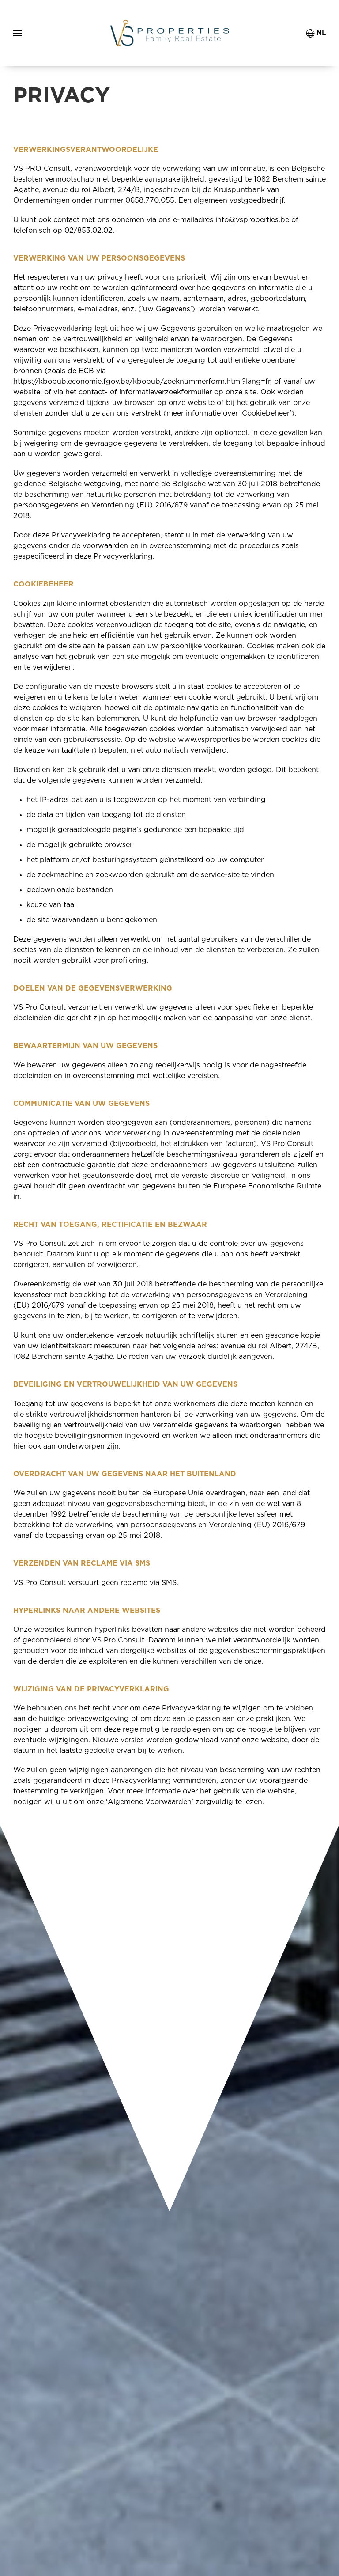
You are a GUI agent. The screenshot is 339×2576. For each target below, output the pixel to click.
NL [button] (316, 33)
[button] (17, 33)
